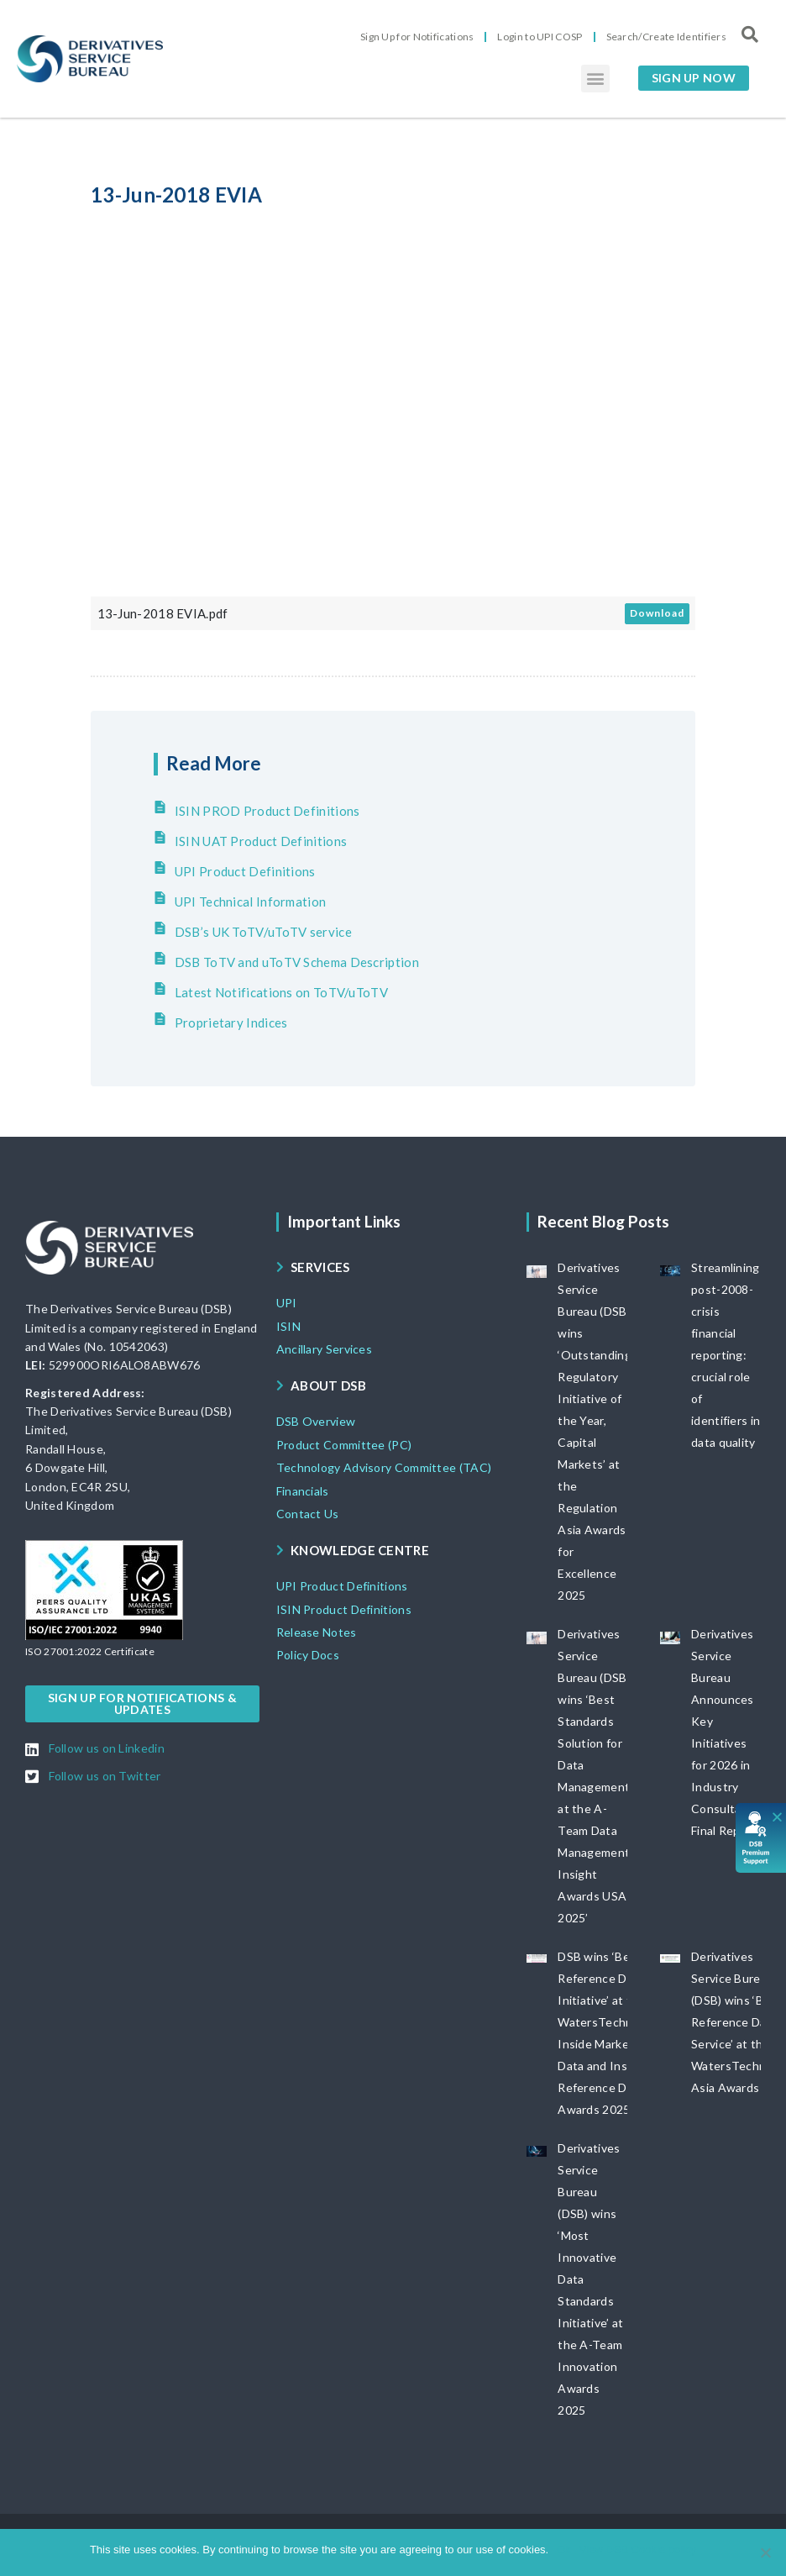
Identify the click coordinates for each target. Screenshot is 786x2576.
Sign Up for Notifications (417, 36)
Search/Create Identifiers (666, 36)
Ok (564, 2549)
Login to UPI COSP (539, 36)
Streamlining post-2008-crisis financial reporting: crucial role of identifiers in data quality (725, 1354)
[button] (595, 78)
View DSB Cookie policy (637, 2549)
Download (657, 613)
